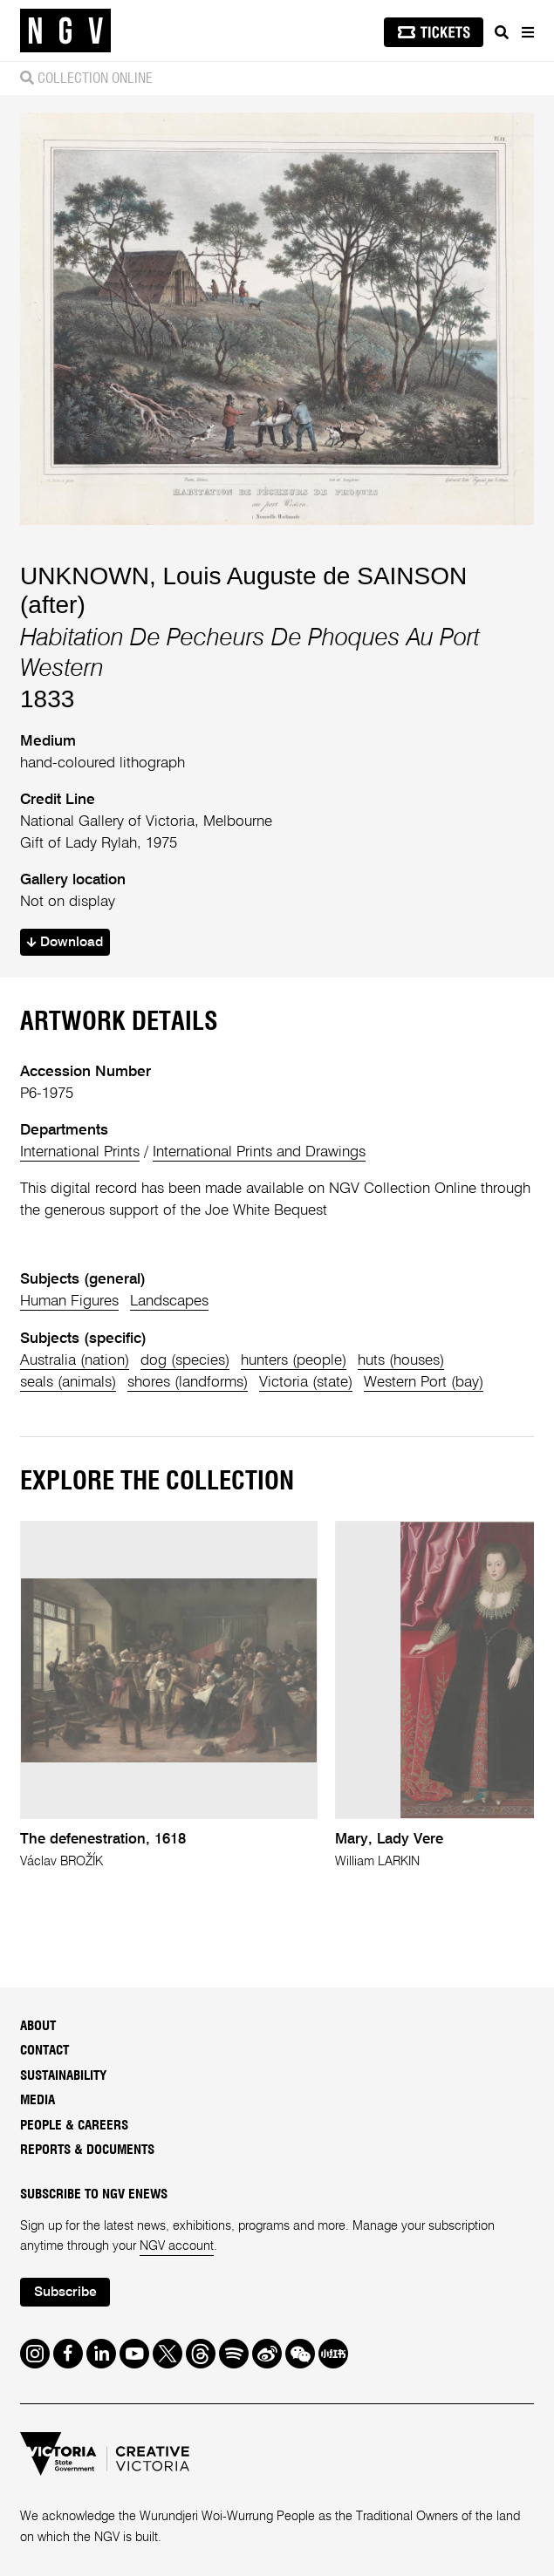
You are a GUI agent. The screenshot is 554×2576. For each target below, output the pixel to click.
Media (37, 2100)
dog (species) (184, 1360)
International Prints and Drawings (259, 1152)
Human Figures (69, 1301)
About (38, 2026)
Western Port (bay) (423, 1382)
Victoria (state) (305, 1382)
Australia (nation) (74, 1360)
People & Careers (74, 2125)
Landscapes (169, 1301)
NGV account (177, 2246)
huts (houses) (401, 1360)
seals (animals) (68, 1382)
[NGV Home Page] (65, 31)
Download (65, 943)
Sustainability (63, 2075)
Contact (44, 2050)
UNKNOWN (84, 575)
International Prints (80, 1152)
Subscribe (65, 2293)
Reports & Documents (87, 2150)
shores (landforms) (187, 1382)
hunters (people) (293, 1360)
